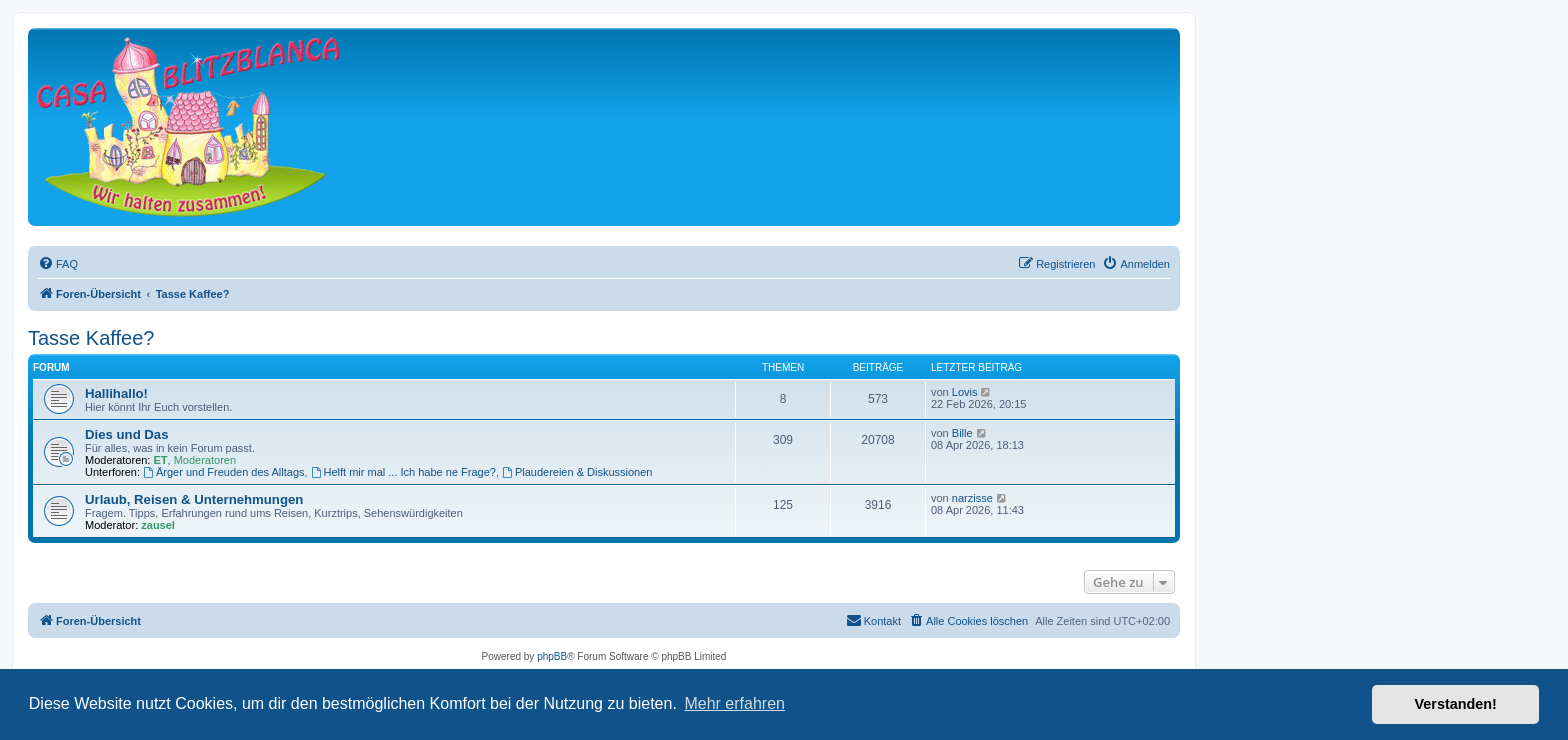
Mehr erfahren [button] (734, 703)
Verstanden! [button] (1456, 704)
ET (161, 460)
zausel (158, 525)
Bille (962, 433)
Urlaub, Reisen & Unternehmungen (194, 499)
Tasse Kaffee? (91, 338)
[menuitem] (58, 264)
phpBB (552, 656)
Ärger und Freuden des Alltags (223, 472)
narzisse (972, 498)
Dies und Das (127, 434)
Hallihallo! (116, 393)
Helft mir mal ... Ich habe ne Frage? (403, 472)
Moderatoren (205, 460)
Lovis (965, 392)
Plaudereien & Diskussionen (577, 472)
